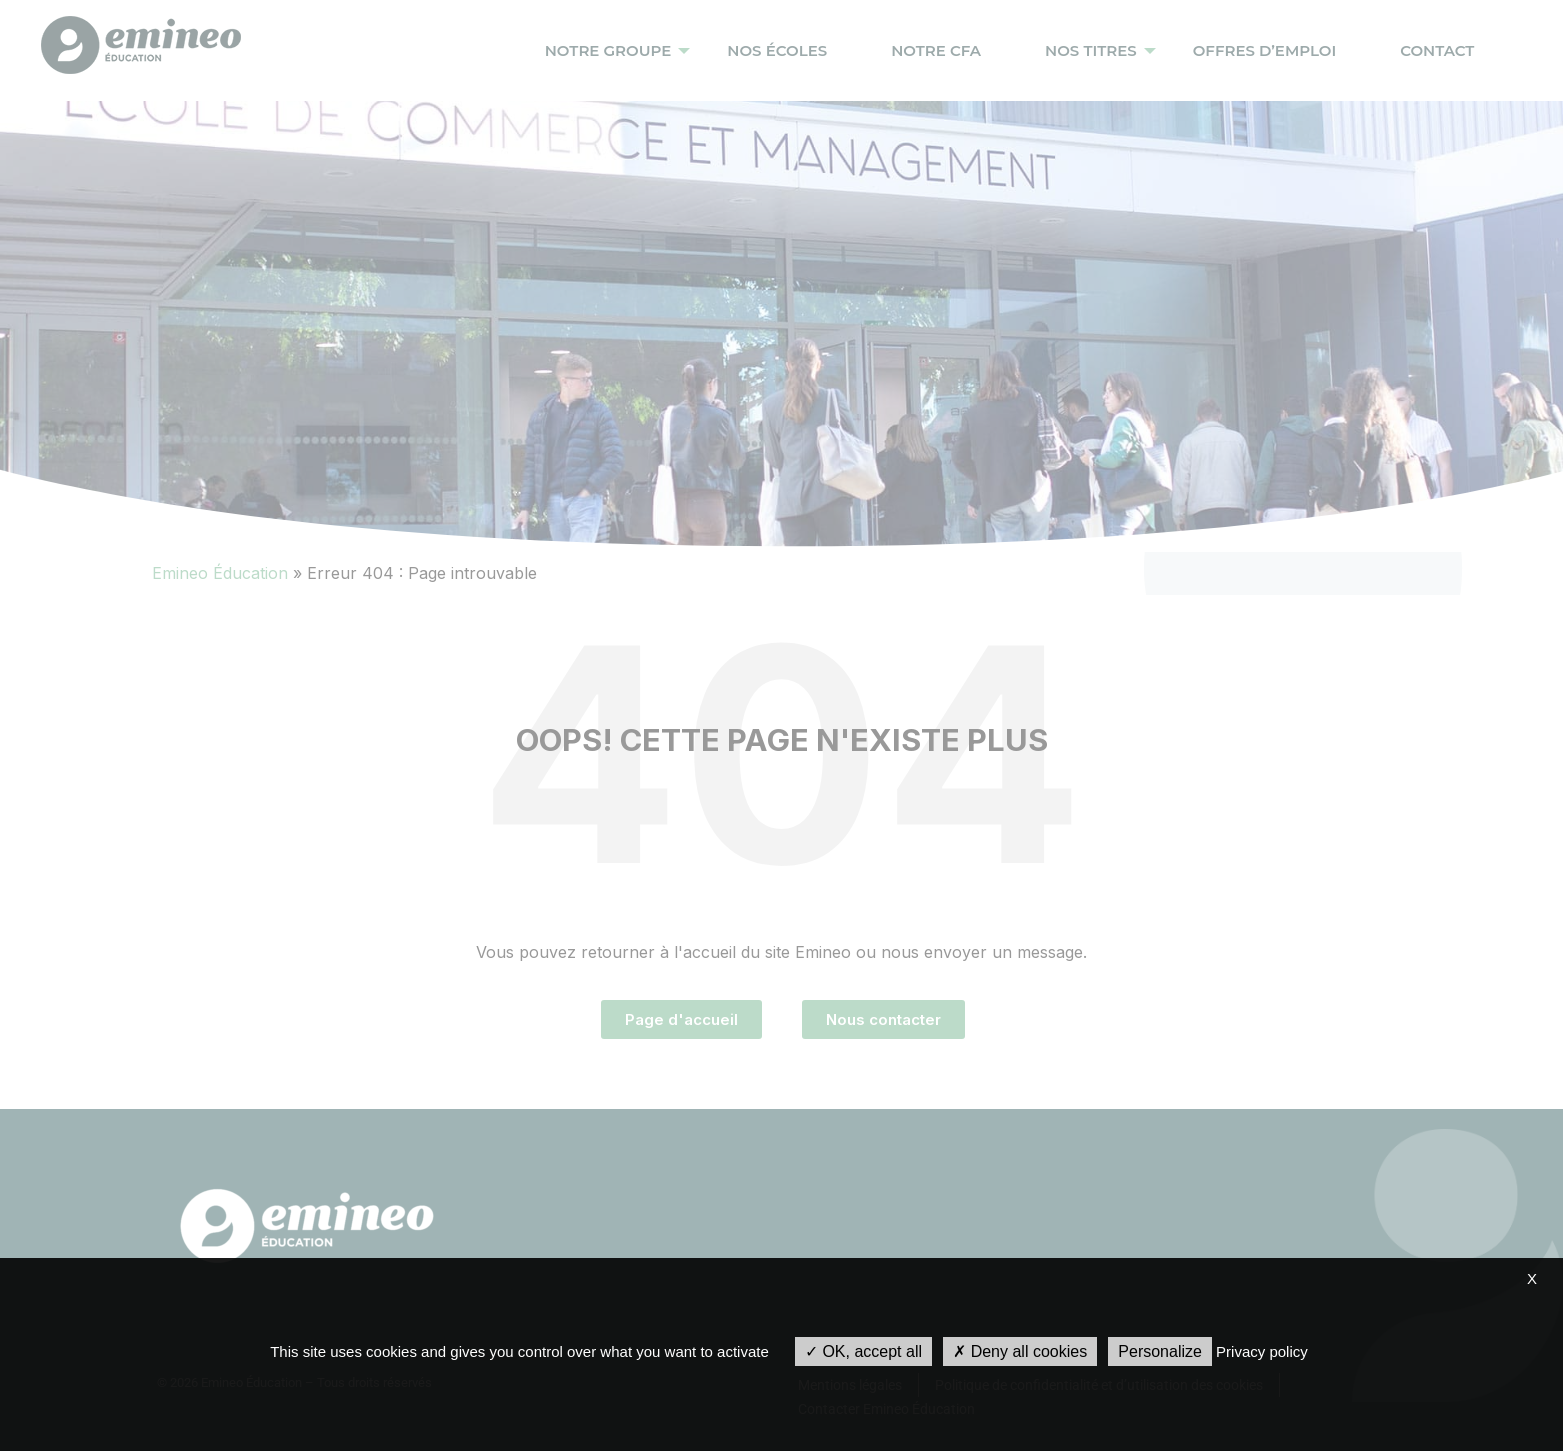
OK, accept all (863, 1351)
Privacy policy (1262, 1351)
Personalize (1160, 1351)
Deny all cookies (1020, 1351)
